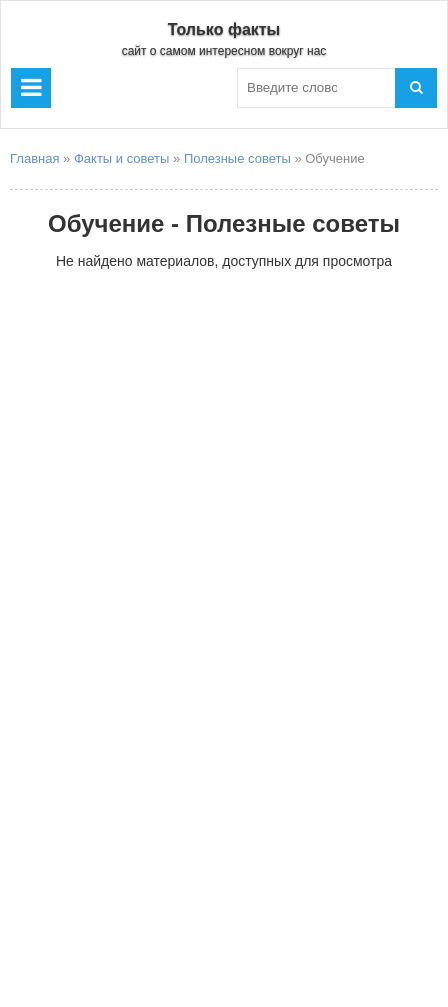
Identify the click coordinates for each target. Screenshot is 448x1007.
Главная (34, 158)
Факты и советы (121, 158)
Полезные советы (237, 158)
